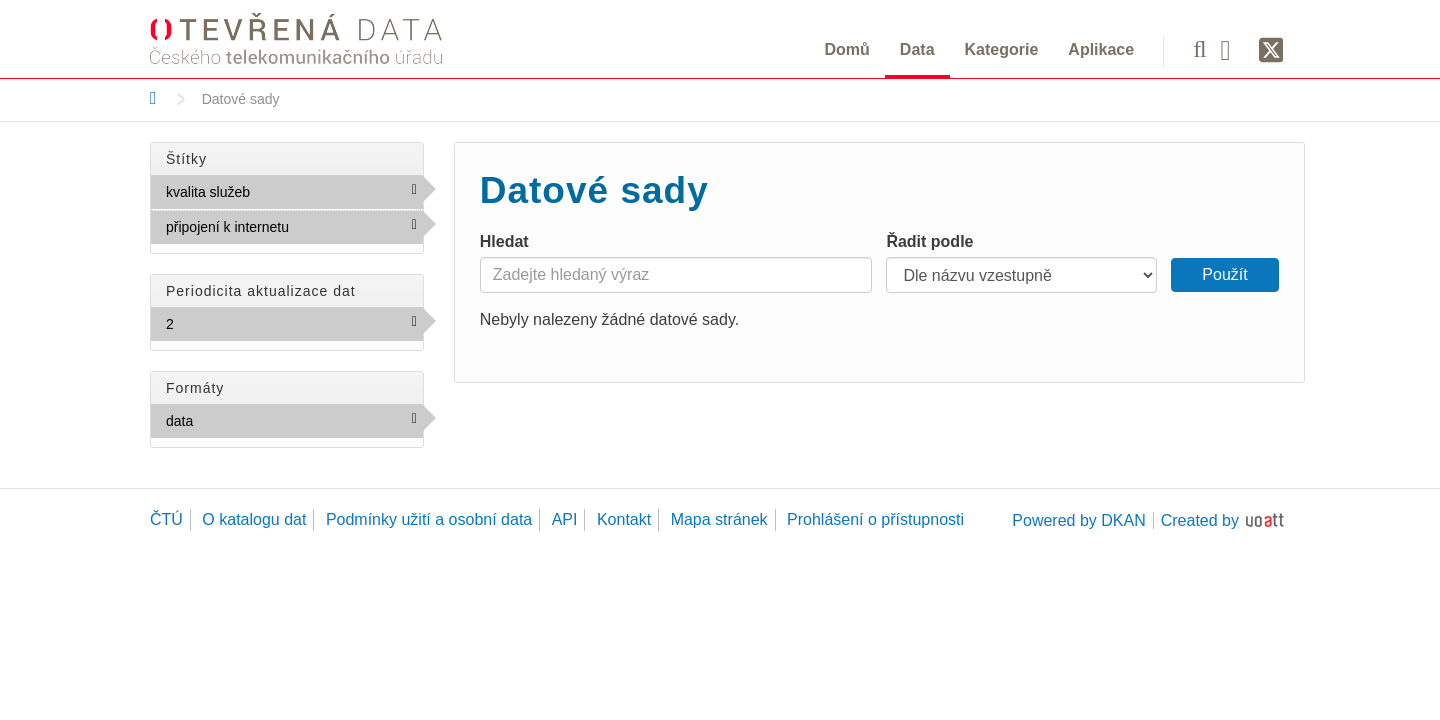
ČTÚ (166, 519)
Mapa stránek (719, 519)
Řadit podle (929, 241)
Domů (847, 49)
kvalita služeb (293, 191)
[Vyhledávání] (1199, 49)
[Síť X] (1271, 51)
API (565, 519)
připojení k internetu (294, 231)
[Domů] (153, 98)
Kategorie (1002, 49)
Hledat (504, 241)
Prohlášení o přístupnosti (875, 519)
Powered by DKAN (1078, 520)
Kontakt (624, 519)
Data (917, 49)
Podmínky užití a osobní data (429, 519)
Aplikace (1101, 49)
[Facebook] (1233, 49)
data (236, 420)
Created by (1200, 520)
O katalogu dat (254, 519)
